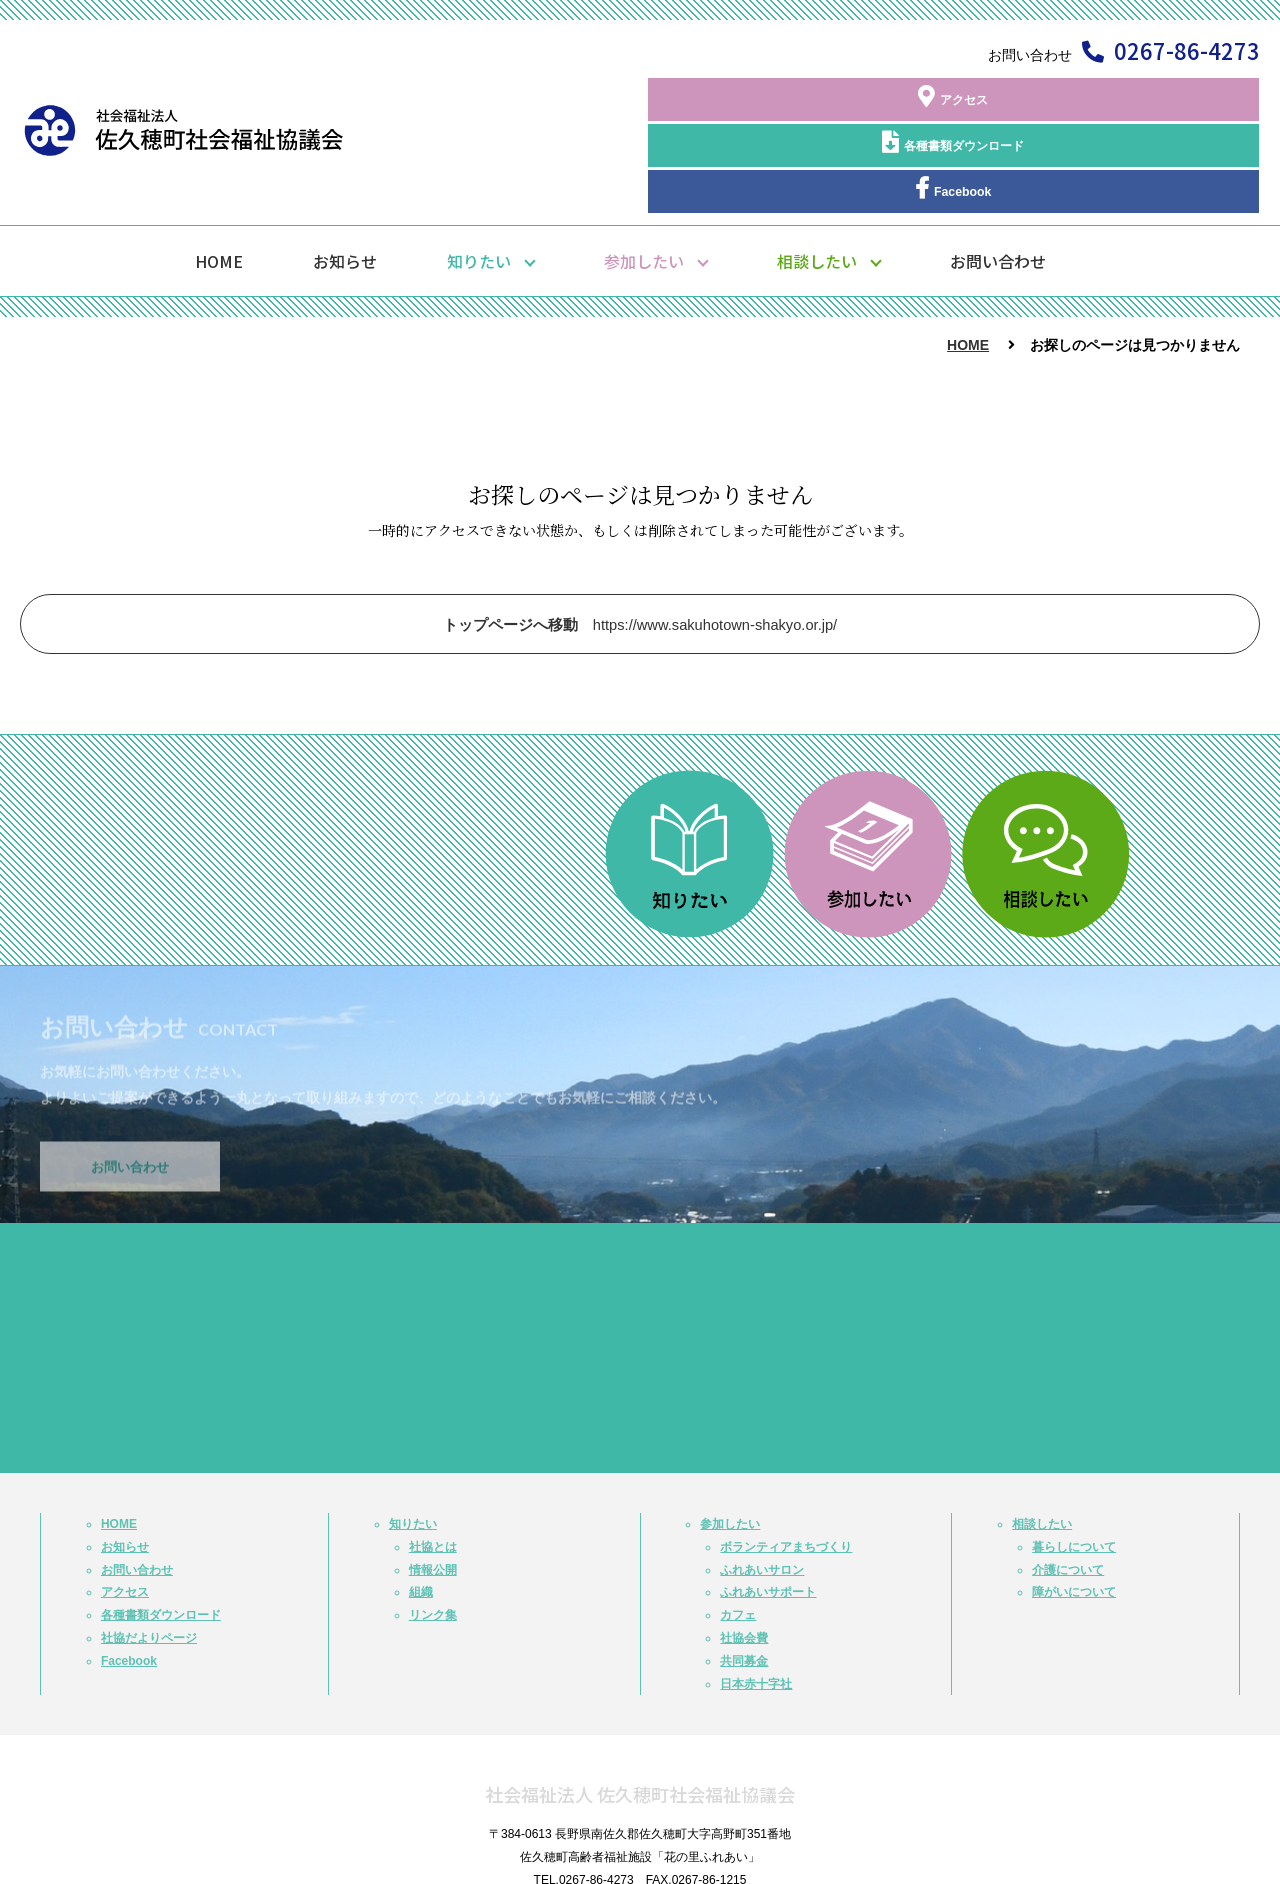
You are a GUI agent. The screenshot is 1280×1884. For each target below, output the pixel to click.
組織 (421, 1512)
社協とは (433, 1467)
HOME (219, 181)
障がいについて (1074, 1512)
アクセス (810, 99)
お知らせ (345, 181)
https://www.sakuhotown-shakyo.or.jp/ (640, 544)
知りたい (479, 181)
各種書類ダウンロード (990, 99)
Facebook (1170, 99)
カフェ (738, 1535)
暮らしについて (1074, 1467)
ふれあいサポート (768, 1512)
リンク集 (433, 1535)
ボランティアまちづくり (786, 1467)
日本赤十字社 (756, 1603)
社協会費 (744, 1558)
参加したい (644, 181)
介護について (1068, 1489)
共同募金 (744, 1581)
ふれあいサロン (762, 1489)
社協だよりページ (149, 1558)
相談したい (817, 181)
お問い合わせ (998, 181)
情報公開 (433, 1489)
